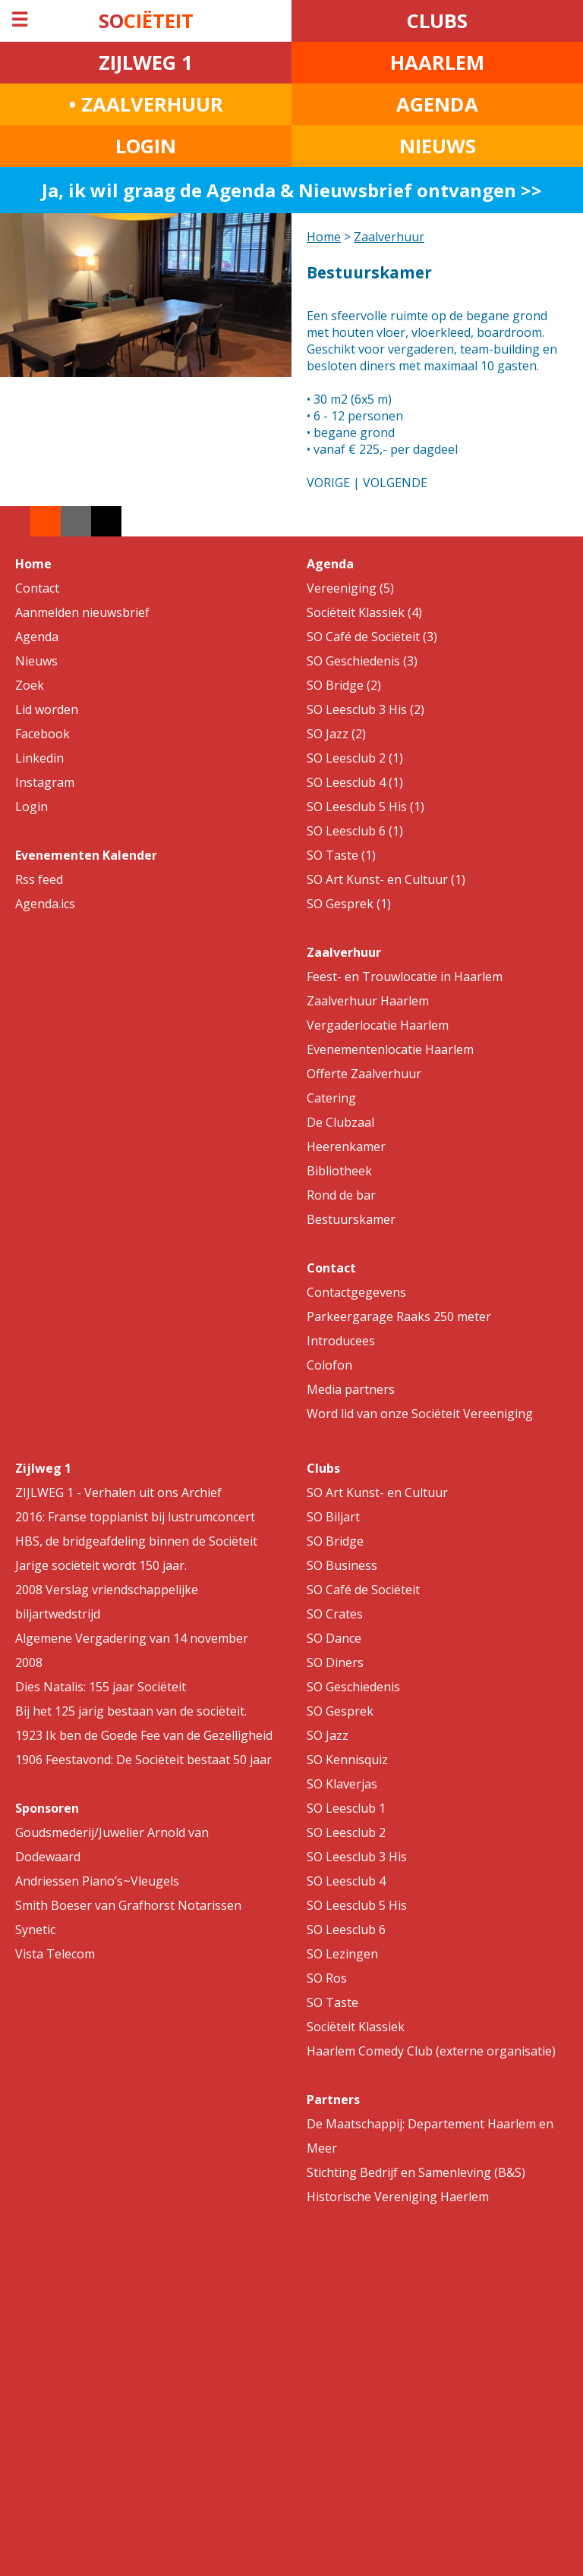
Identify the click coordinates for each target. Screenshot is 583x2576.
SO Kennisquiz (347, 1759)
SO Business (342, 1565)
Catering (331, 1098)
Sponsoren (47, 1808)
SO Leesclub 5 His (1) (365, 806)
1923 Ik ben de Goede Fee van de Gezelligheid (144, 1735)
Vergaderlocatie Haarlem (378, 1025)
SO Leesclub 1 (346, 1808)
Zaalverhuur (389, 236)
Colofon (329, 1365)
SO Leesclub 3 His (357, 1856)
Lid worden (46, 709)
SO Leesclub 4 (346, 1881)
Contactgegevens (356, 1292)
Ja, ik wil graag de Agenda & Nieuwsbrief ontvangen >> (292, 190)
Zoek (29, 685)
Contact (37, 588)
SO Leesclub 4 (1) (355, 782)
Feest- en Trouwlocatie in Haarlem (405, 976)
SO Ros (327, 1978)
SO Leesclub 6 (346, 1929)
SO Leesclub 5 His (357, 1905)
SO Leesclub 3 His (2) (365, 709)
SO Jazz (327, 1735)
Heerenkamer (346, 1146)
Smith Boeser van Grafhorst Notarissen (128, 1905)
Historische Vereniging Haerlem (398, 2196)
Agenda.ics (45, 903)
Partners (333, 2099)
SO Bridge (335, 1541)
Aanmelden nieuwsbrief (82, 612)
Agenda (36, 636)
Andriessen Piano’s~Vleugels (97, 1881)
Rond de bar (341, 1195)
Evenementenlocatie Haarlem (390, 1049)
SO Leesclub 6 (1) (355, 830)
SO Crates (335, 1614)
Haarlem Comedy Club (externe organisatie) (431, 2051)
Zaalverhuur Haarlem (368, 1000)
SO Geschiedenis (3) (362, 661)
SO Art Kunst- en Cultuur (377, 1492)
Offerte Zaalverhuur (364, 1073)
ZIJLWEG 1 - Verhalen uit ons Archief (118, 1492)
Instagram (44, 782)
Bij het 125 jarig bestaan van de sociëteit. (131, 1711)
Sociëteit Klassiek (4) (364, 612)
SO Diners (335, 1662)
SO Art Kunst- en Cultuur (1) (386, 879)
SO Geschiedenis (353, 1686)
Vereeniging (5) (350, 588)
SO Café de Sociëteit (363, 1589)
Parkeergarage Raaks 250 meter (399, 1316)
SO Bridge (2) (344, 685)
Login (31, 806)
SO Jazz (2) (336, 733)
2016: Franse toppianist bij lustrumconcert (135, 1516)
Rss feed (39, 879)
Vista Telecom (55, 1953)
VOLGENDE (395, 482)
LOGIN (145, 146)
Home (324, 236)
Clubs (323, 1468)
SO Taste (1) (341, 855)
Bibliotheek (339, 1170)
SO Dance (334, 1638)
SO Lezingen (342, 1953)
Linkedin (39, 758)
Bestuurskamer (351, 1219)
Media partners (351, 1389)
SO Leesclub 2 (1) (355, 758)
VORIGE (328, 482)
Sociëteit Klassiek (356, 2026)
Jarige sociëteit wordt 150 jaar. (101, 1565)
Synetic (35, 1929)
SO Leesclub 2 (346, 1832)
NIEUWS (437, 146)
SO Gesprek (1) (349, 903)
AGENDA (437, 104)
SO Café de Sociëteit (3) (372, 636)
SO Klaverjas (342, 1784)
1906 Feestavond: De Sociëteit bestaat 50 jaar (143, 1759)
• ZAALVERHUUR (146, 104)
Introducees (341, 1340)
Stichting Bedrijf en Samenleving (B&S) (416, 2172)
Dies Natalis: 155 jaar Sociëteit (100, 1686)
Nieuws (36, 661)
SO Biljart (333, 1516)
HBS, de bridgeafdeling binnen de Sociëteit (136, 1541)
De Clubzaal (340, 1122)
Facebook (42, 733)
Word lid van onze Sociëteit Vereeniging (420, 1413)
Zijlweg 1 (43, 1468)
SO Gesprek (340, 1711)
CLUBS (437, 21)
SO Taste (332, 2002)
